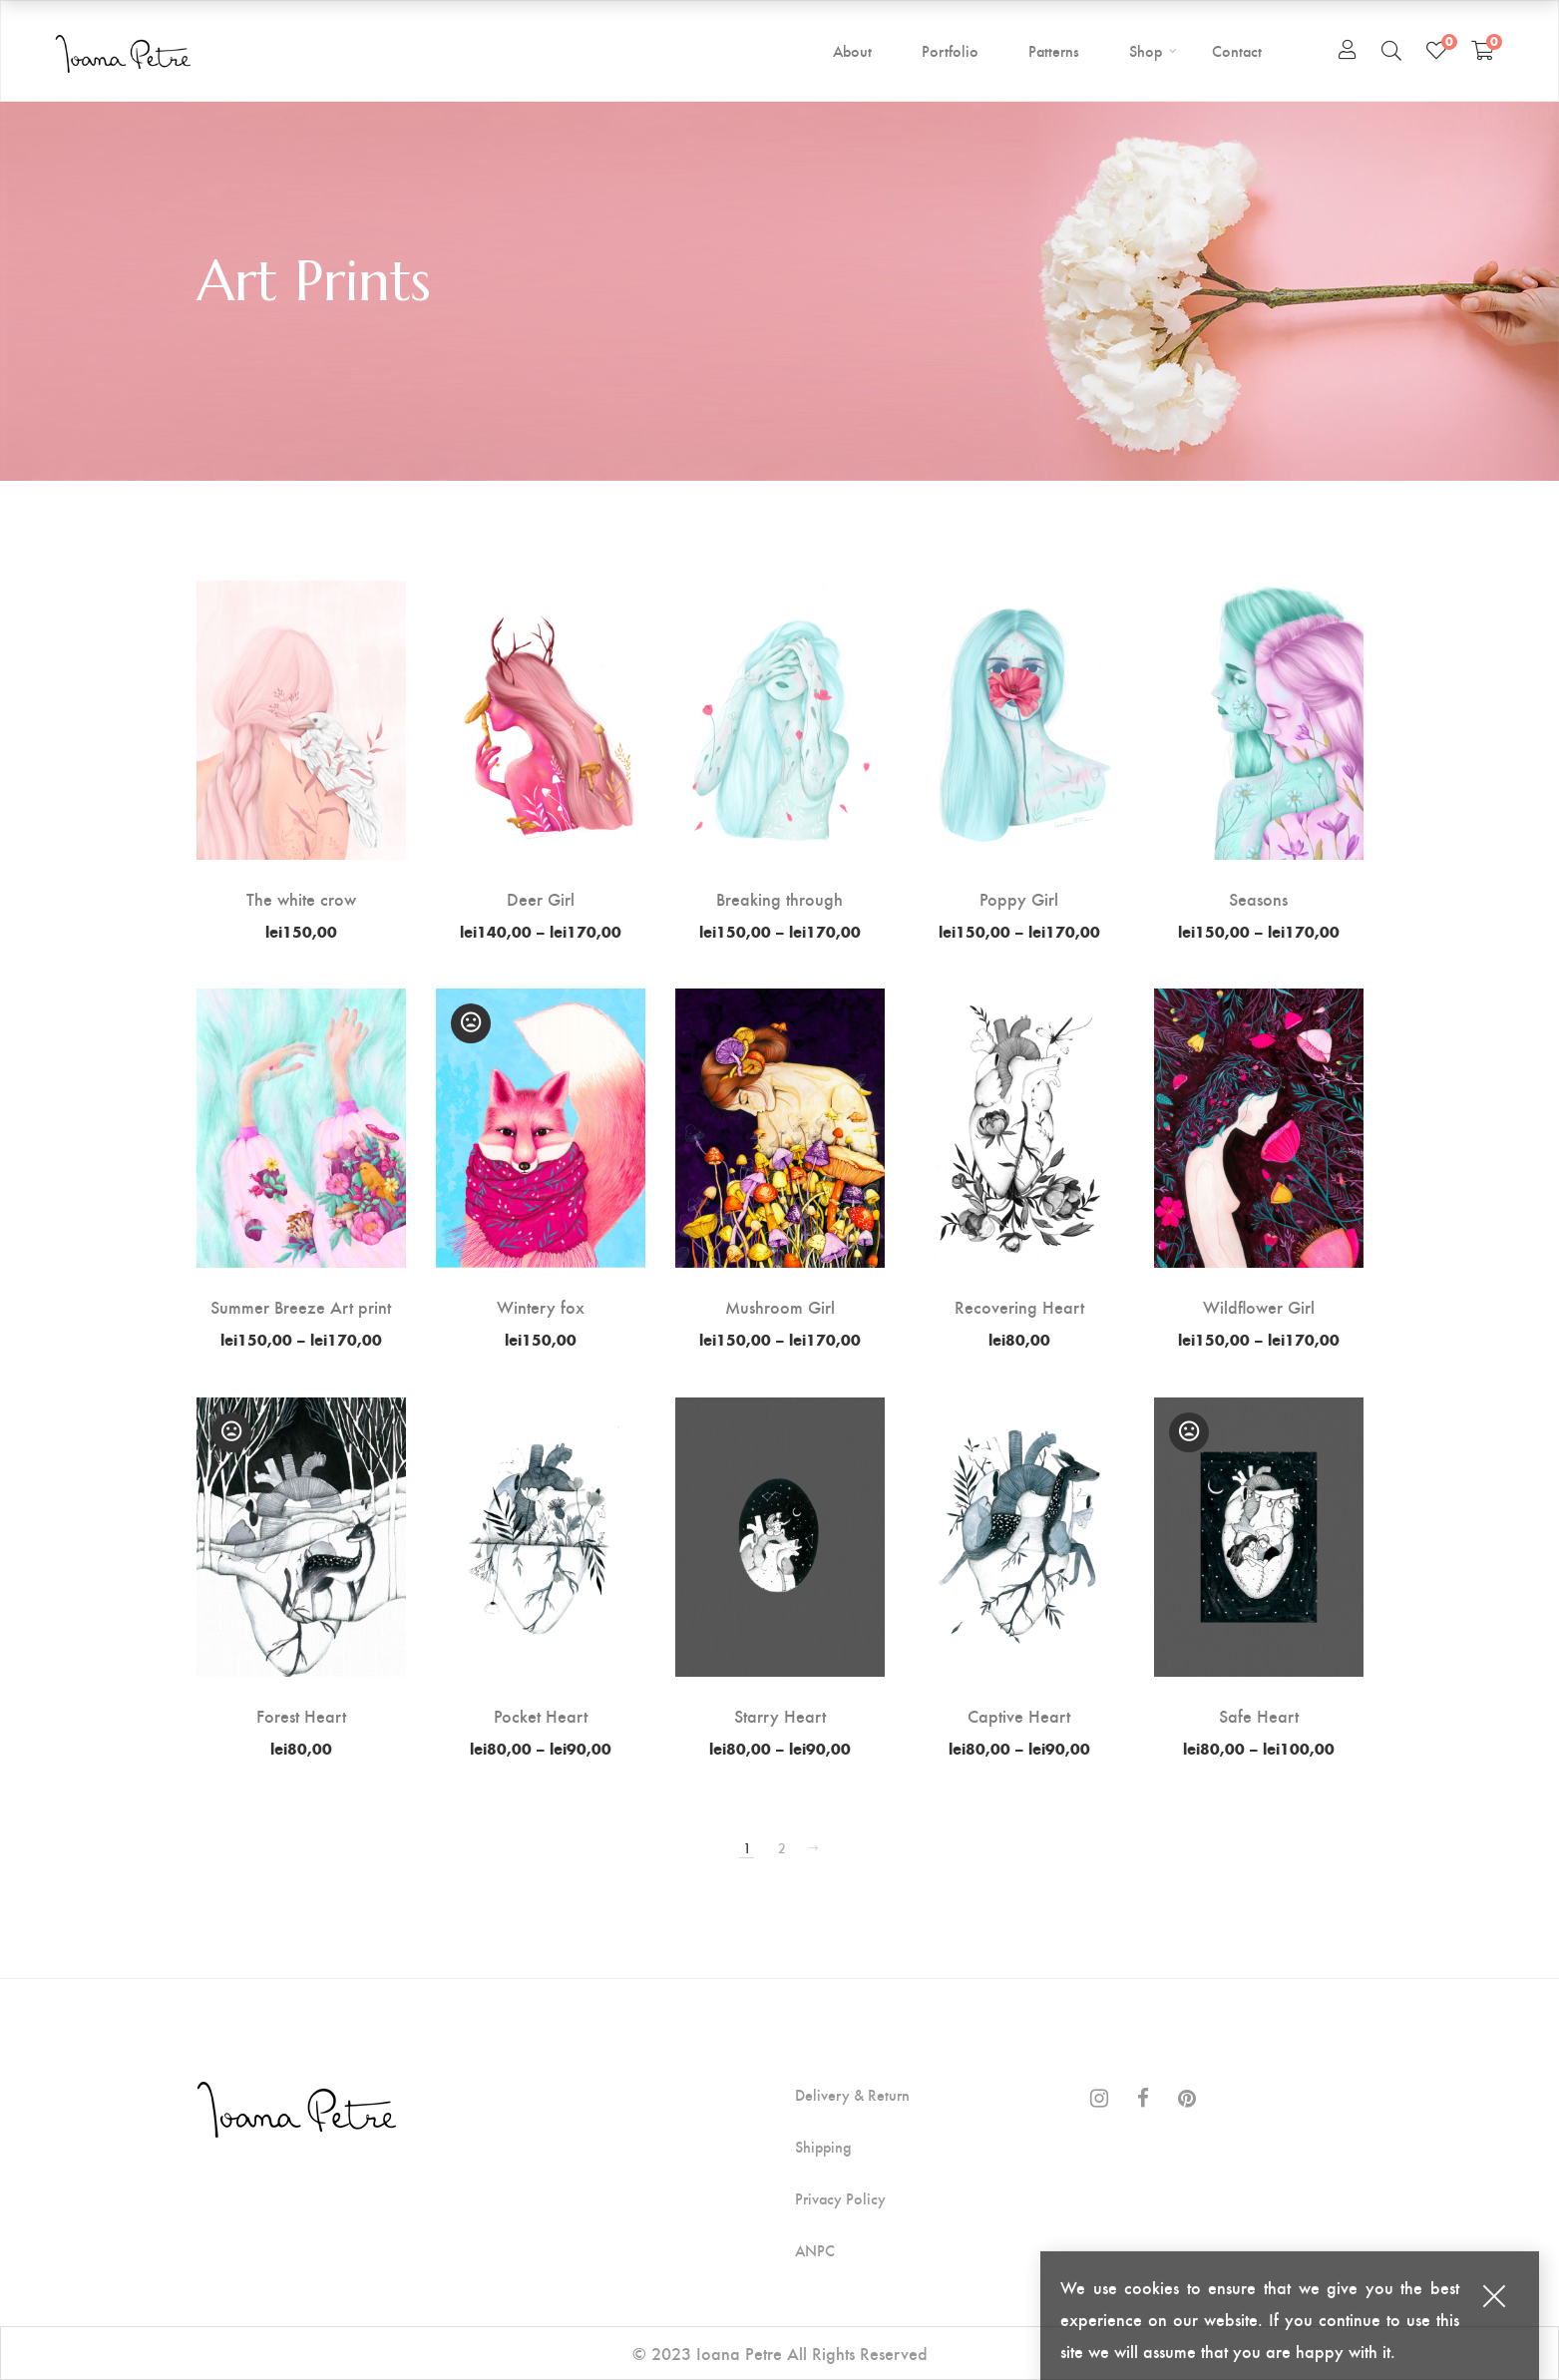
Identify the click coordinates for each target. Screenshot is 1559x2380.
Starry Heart (780, 1715)
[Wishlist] (1436, 50)
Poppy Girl (1018, 898)
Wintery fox (541, 1306)
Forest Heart (301, 1715)
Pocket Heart (540, 1715)
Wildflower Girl (1259, 1306)
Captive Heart (1019, 1715)
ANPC (815, 2250)
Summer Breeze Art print (300, 1306)
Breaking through (779, 898)
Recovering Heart (1019, 1306)
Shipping (823, 2147)
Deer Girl (541, 898)
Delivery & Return (852, 2095)
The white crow (301, 898)
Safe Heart (1259, 1715)
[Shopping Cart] (1482, 50)
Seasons (1258, 898)
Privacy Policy (840, 2198)
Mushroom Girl (780, 1306)
